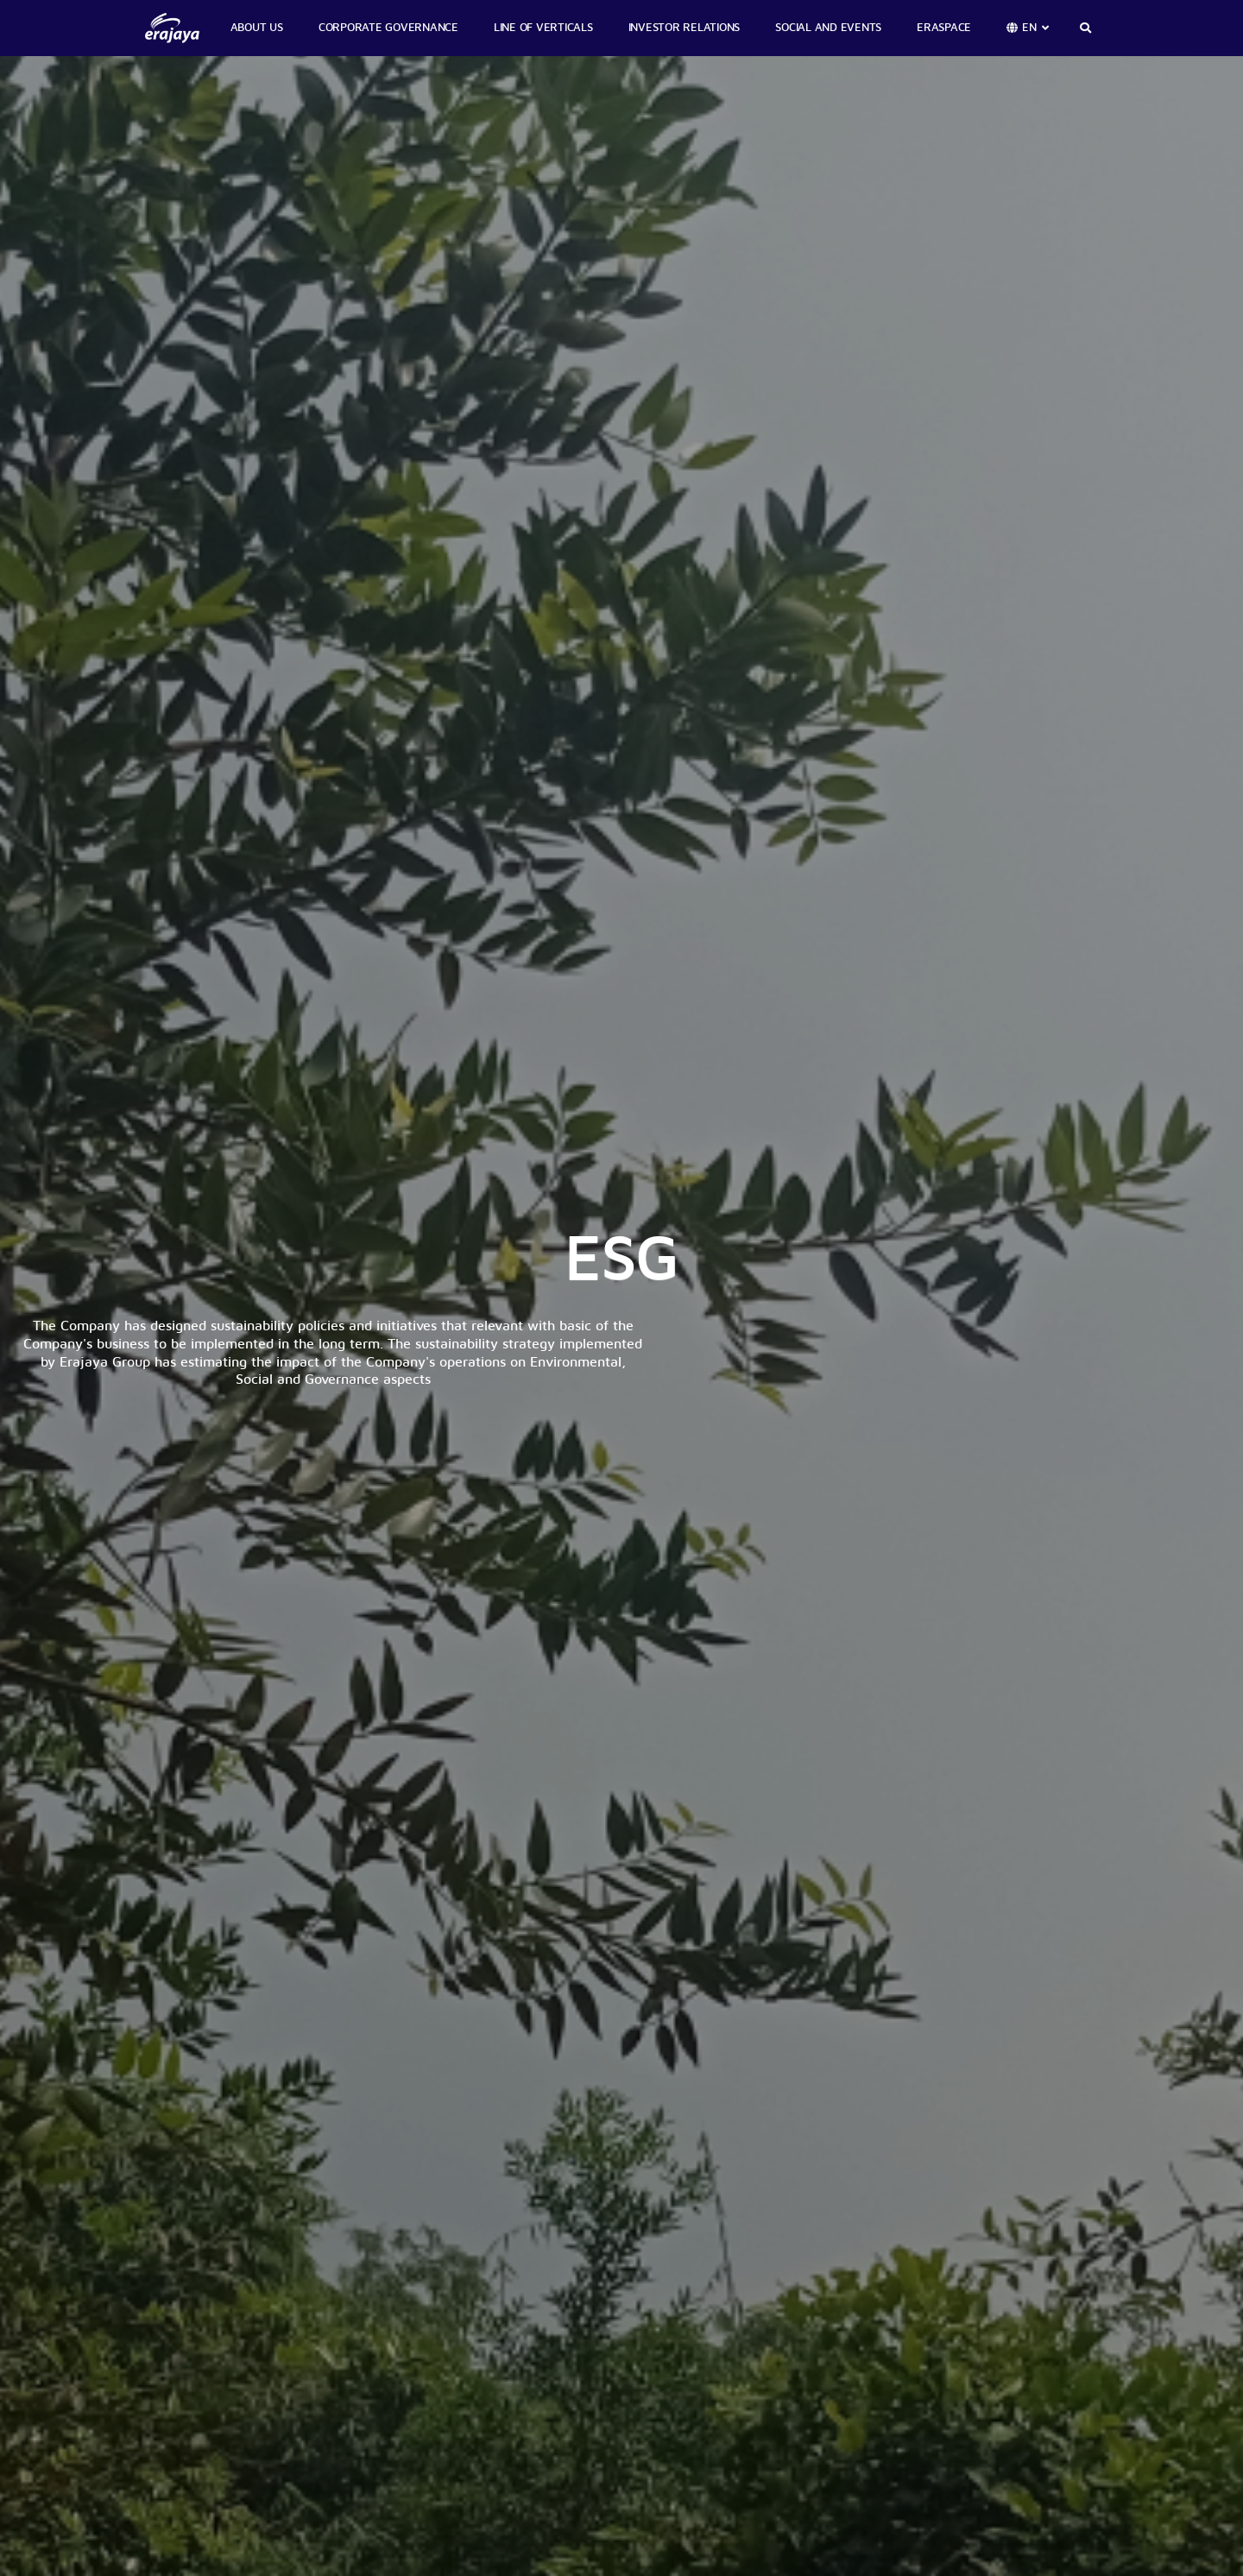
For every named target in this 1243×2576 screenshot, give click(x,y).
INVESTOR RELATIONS (684, 28)
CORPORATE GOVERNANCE (388, 28)
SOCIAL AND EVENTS (828, 28)
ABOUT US (256, 28)
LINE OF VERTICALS (543, 28)
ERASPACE (944, 28)
